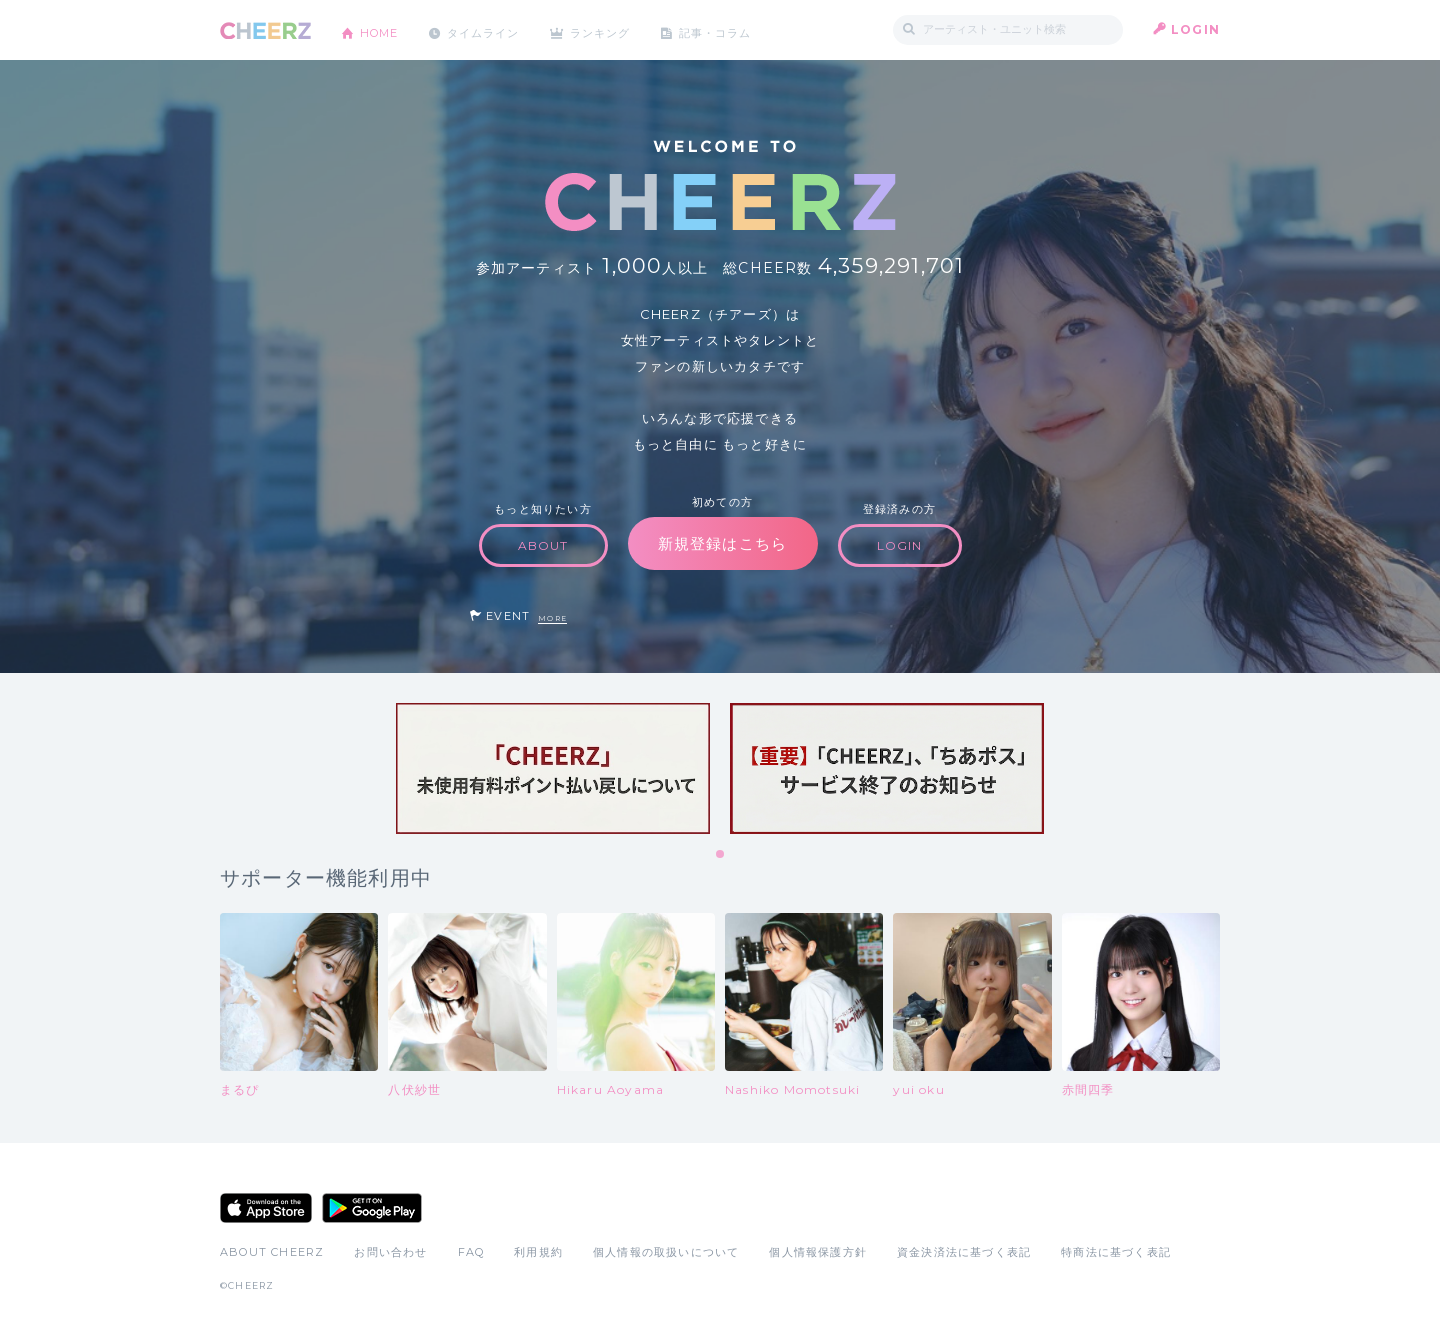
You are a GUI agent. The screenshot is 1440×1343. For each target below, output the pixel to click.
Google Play (372, 1208)
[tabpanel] (553, 768)
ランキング (621, 29)
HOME (383, 29)
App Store (266, 1208)
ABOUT (543, 545)
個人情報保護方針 (818, 1252)
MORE (552, 618)
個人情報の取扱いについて (666, 1252)
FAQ (471, 1252)
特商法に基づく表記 (1116, 1252)
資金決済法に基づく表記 (964, 1252)
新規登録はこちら (723, 543)
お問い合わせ (390, 1252)
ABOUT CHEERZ (272, 1252)
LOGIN (1195, 29)
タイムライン (494, 29)
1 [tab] (721, 855)
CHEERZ (265, 30)
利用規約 (538, 1252)
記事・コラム (742, 29)
